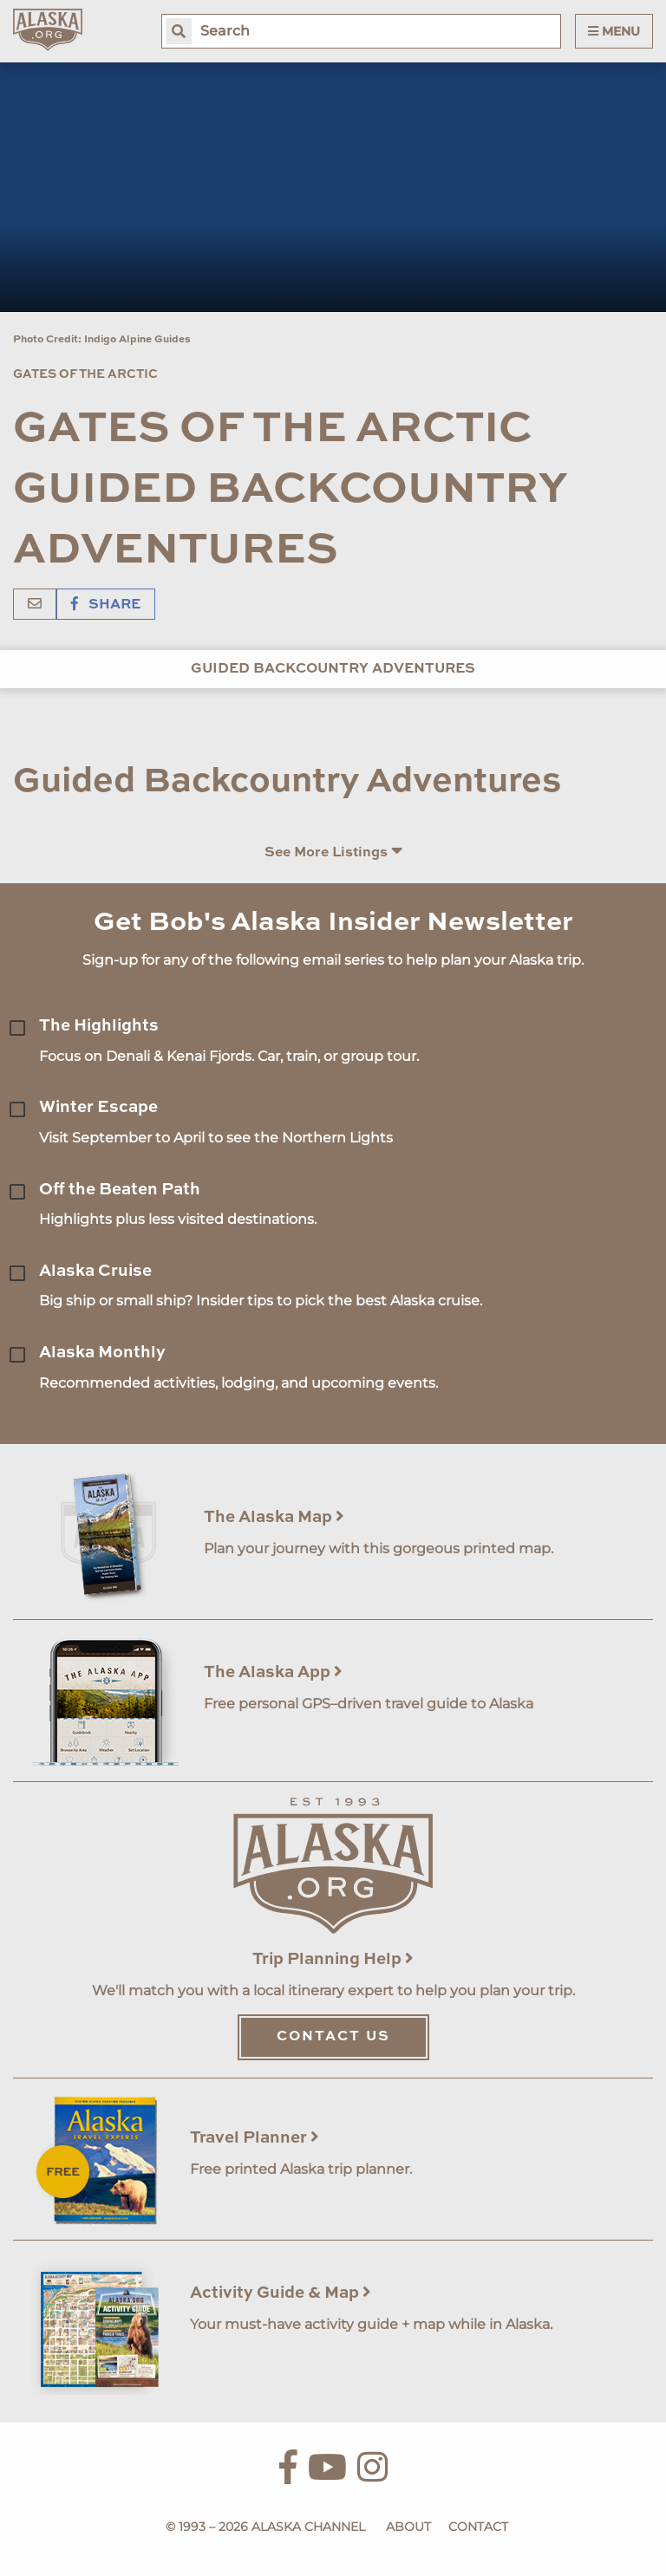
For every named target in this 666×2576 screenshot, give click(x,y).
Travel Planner (254, 2138)
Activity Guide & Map (280, 2293)
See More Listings (333, 851)
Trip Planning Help (333, 1959)
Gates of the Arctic (85, 374)
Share (105, 605)
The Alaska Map (274, 1517)
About (408, 2526)
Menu (614, 31)
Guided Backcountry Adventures (333, 669)
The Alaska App (273, 1672)
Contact (478, 2526)
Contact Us (333, 2037)
